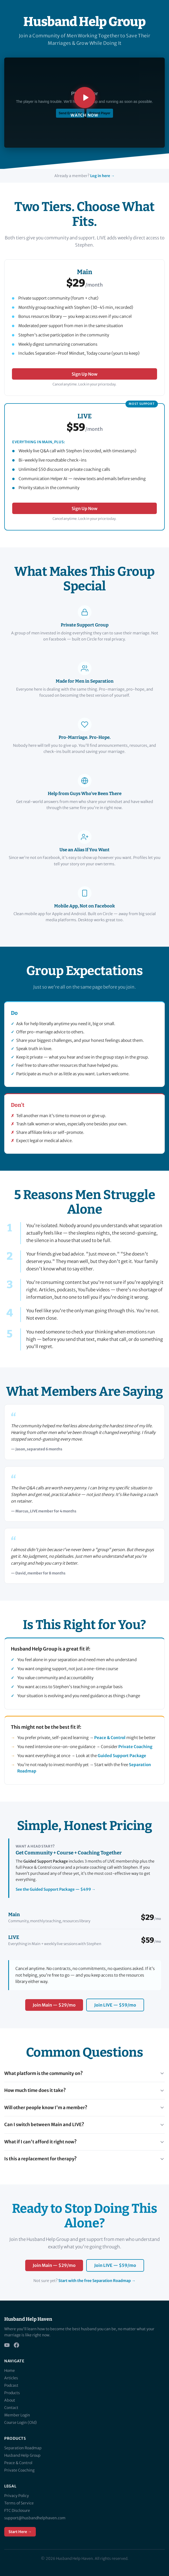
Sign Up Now (84, 374)
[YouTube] (7, 2345)
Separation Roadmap (23, 2448)
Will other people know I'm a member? (84, 2107)
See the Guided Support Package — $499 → (56, 1889)
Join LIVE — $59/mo (115, 2005)
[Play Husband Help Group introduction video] (84, 103)
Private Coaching (135, 1746)
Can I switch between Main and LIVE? (84, 2124)
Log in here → (102, 175)
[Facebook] (16, 2345)
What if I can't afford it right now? (84, 2142)
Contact (11, 2407)
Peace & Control (109, 1737)
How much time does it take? (84, 2090)
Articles (11, 2378)
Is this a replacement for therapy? (84, 2159)
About (9, 2400)
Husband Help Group (22, 2455)
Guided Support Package (122, 1755)
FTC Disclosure (17, 2510)
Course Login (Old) (20, 2422)
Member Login (17, 2415)
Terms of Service (19, 2503)
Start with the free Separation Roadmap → (96, 2280)
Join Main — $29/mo (54, 2005)
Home (9, 2370)
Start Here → (20, 2531)
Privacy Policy (16, 2495)
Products (12, 2392)
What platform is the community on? (84, 2073)
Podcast (11, 2385)
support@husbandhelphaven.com (35, 2518)
